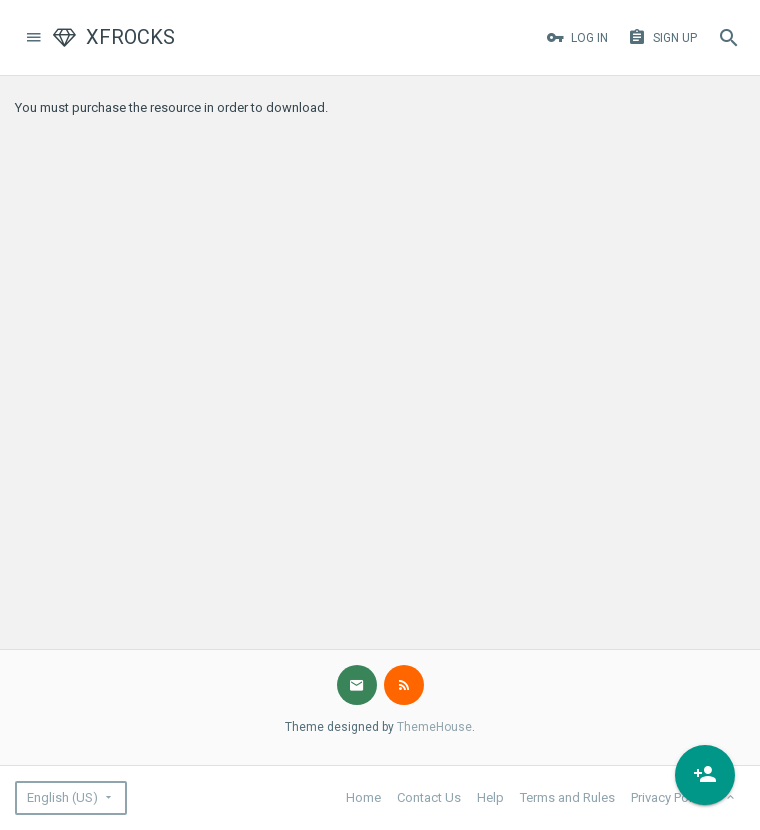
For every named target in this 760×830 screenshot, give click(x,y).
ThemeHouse (434, 727)
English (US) (62, 797)
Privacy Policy (669, 797)
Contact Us (429, 797)
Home (363, 797)
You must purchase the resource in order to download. (171, 107)
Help (490, 797)
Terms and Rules (567, 797)
